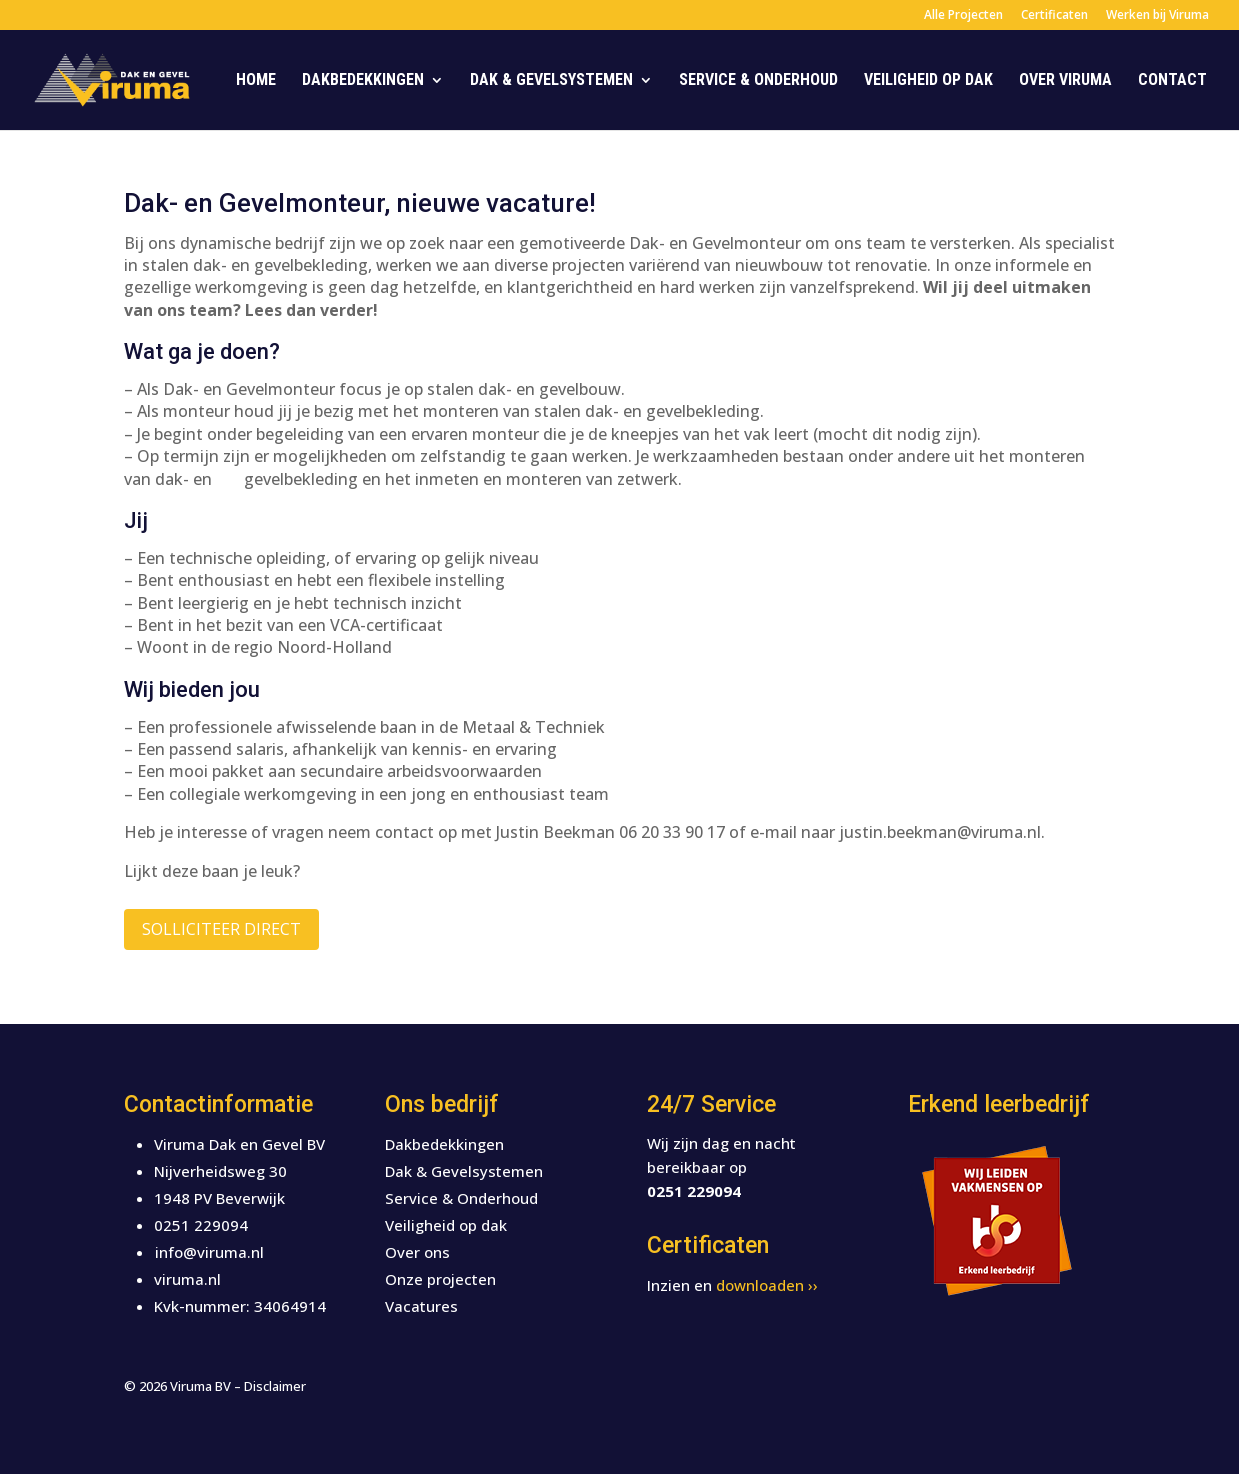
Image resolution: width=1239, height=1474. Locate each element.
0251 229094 (201, 1225)
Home (256, 81)
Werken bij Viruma (1157, 16)
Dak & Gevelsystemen (551, 81)
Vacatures (421, 1306)
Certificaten (1054, 16)
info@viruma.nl (209, 1252)
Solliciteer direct (221, 929)
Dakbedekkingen (363, 81)
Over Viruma (1065, 81)
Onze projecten (440, 1279)
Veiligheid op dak (928, 81)
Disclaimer (275, 1386)
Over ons (417, 1252)
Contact (1172, 81)
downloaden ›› (767, 1285)
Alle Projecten (963, 16)
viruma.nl (187, 1279)
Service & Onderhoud (758, 81)
